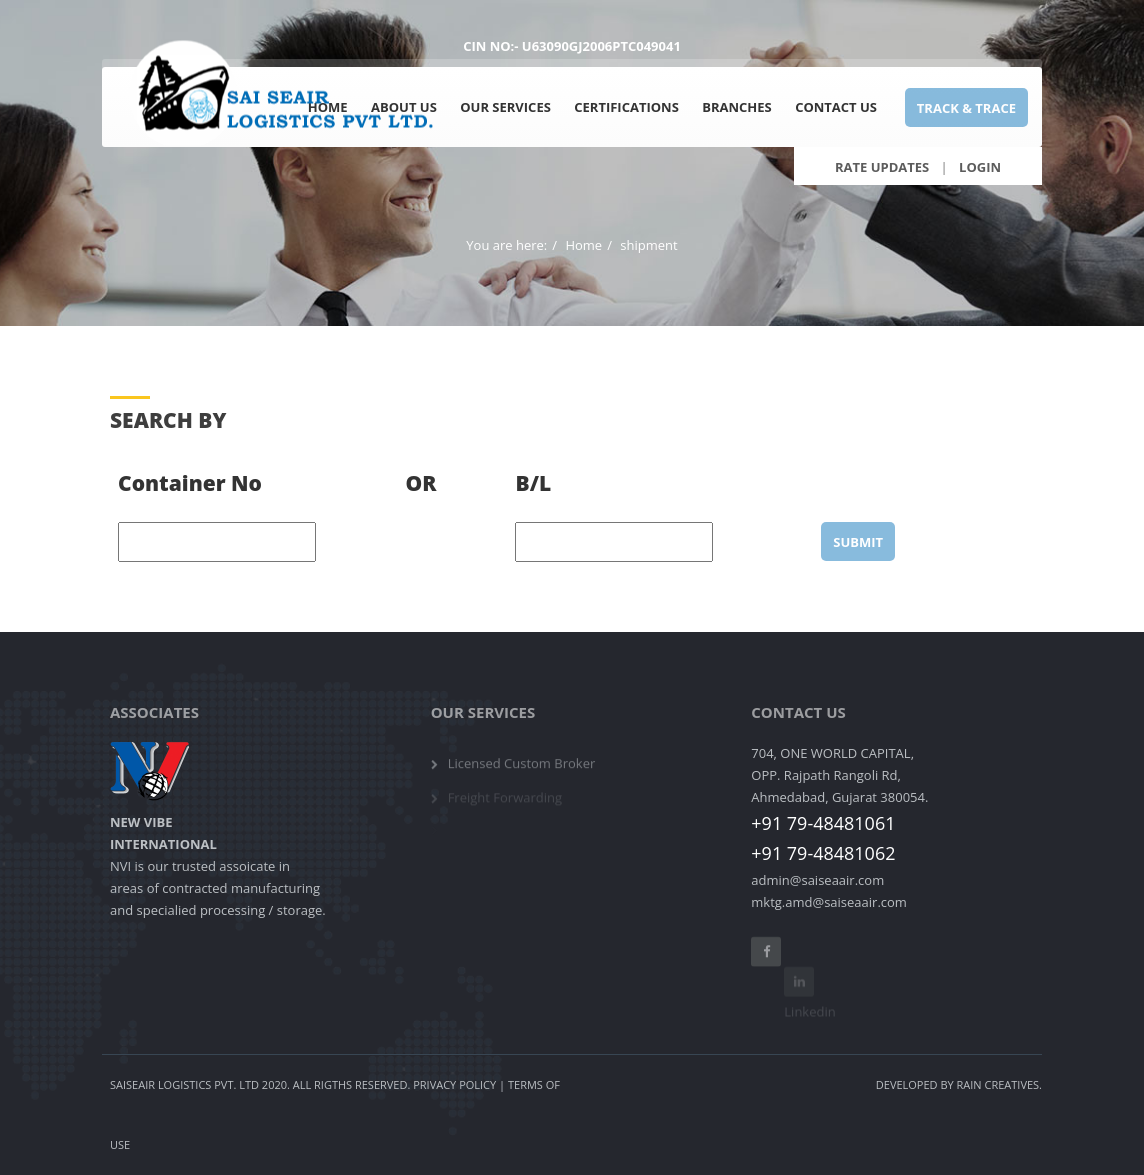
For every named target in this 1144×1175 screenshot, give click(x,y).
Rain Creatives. (999, 1084)
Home (583, 245)
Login (980, 166)
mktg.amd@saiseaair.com (829, 902)
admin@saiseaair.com (817, 880)
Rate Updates (882, 166)
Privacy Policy (454, 1084)
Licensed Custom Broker (522, 770)
